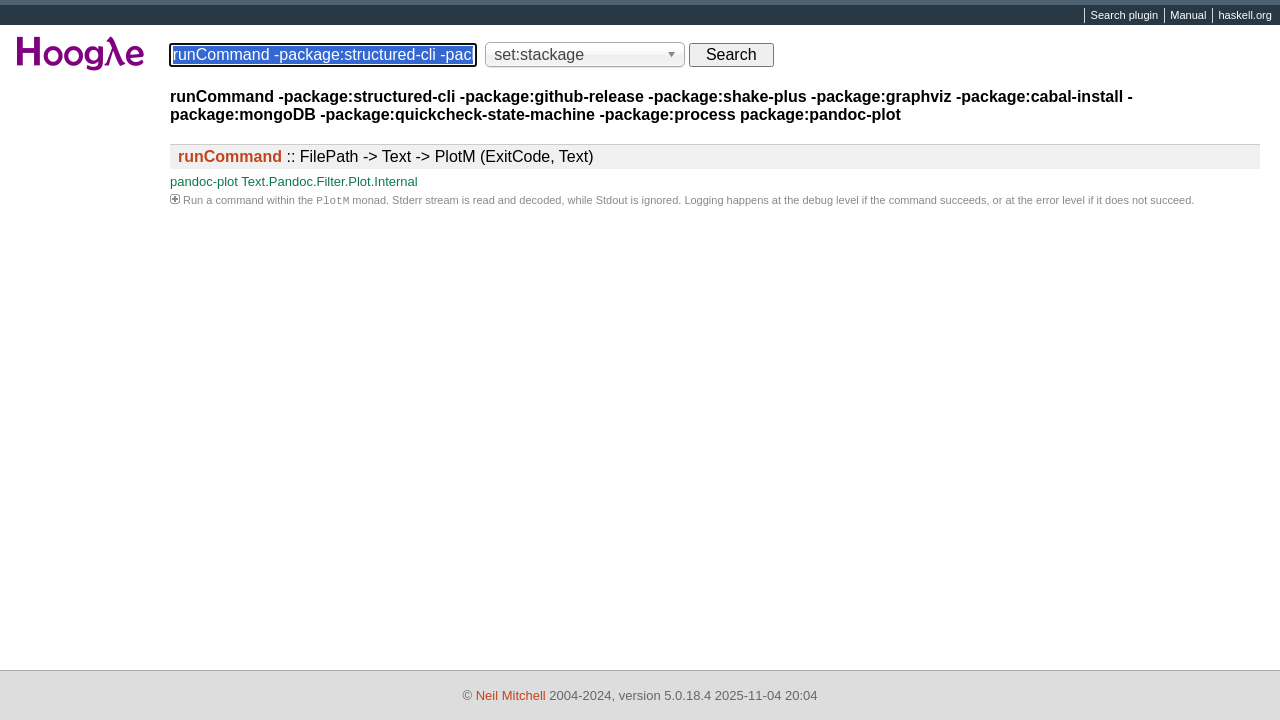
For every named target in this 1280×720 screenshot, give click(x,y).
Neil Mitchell (511, 695)
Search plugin (1125, 16)
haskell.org (1244, 16)
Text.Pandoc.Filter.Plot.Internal (329, 181)
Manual (1188, 16)
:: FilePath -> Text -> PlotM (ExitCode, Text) (386, 156)
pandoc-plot (204, 181)
